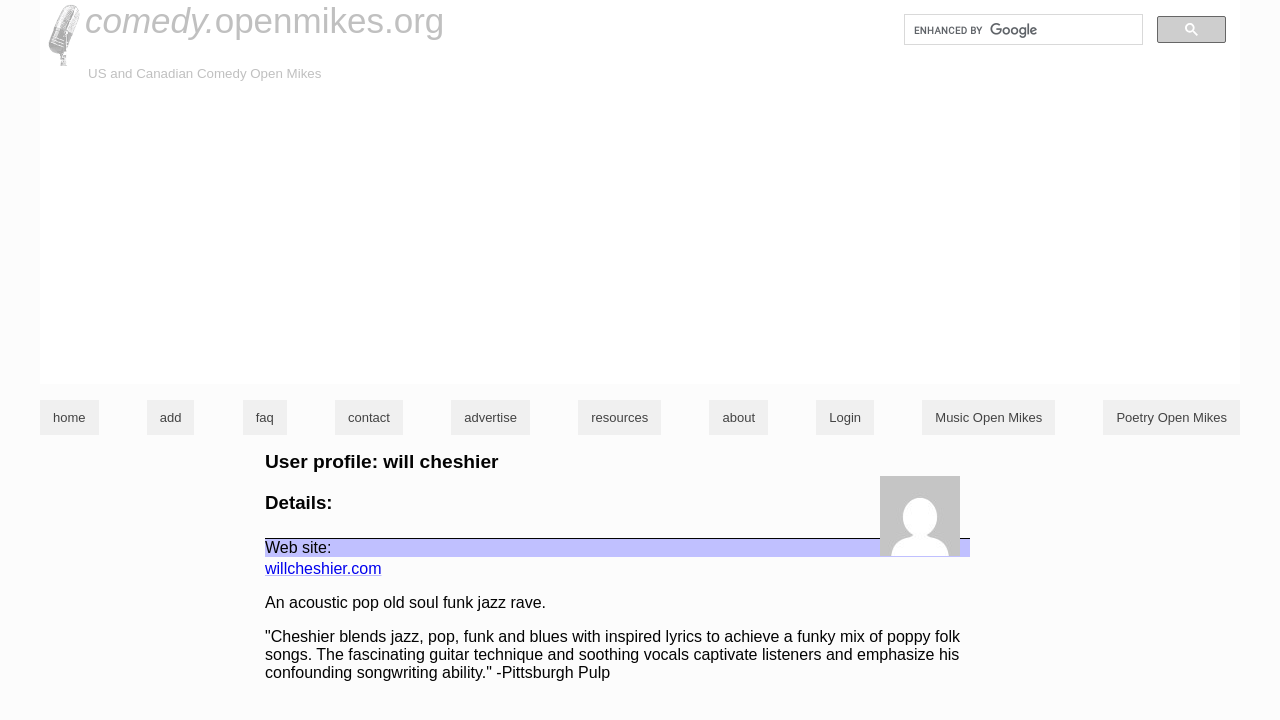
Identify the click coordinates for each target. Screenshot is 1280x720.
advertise (490, 417)
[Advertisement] (640, 234)
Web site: (298, 547)
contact (369, 417)
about (738, 417)
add (171, 417)
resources (619, 417)
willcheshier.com (323, 568)
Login (845, 417)
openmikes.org (264, 20)
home (69, 417)
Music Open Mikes (988, 417)
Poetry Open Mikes (1171, 417)
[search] (1021, 30)
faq (265, 417)
